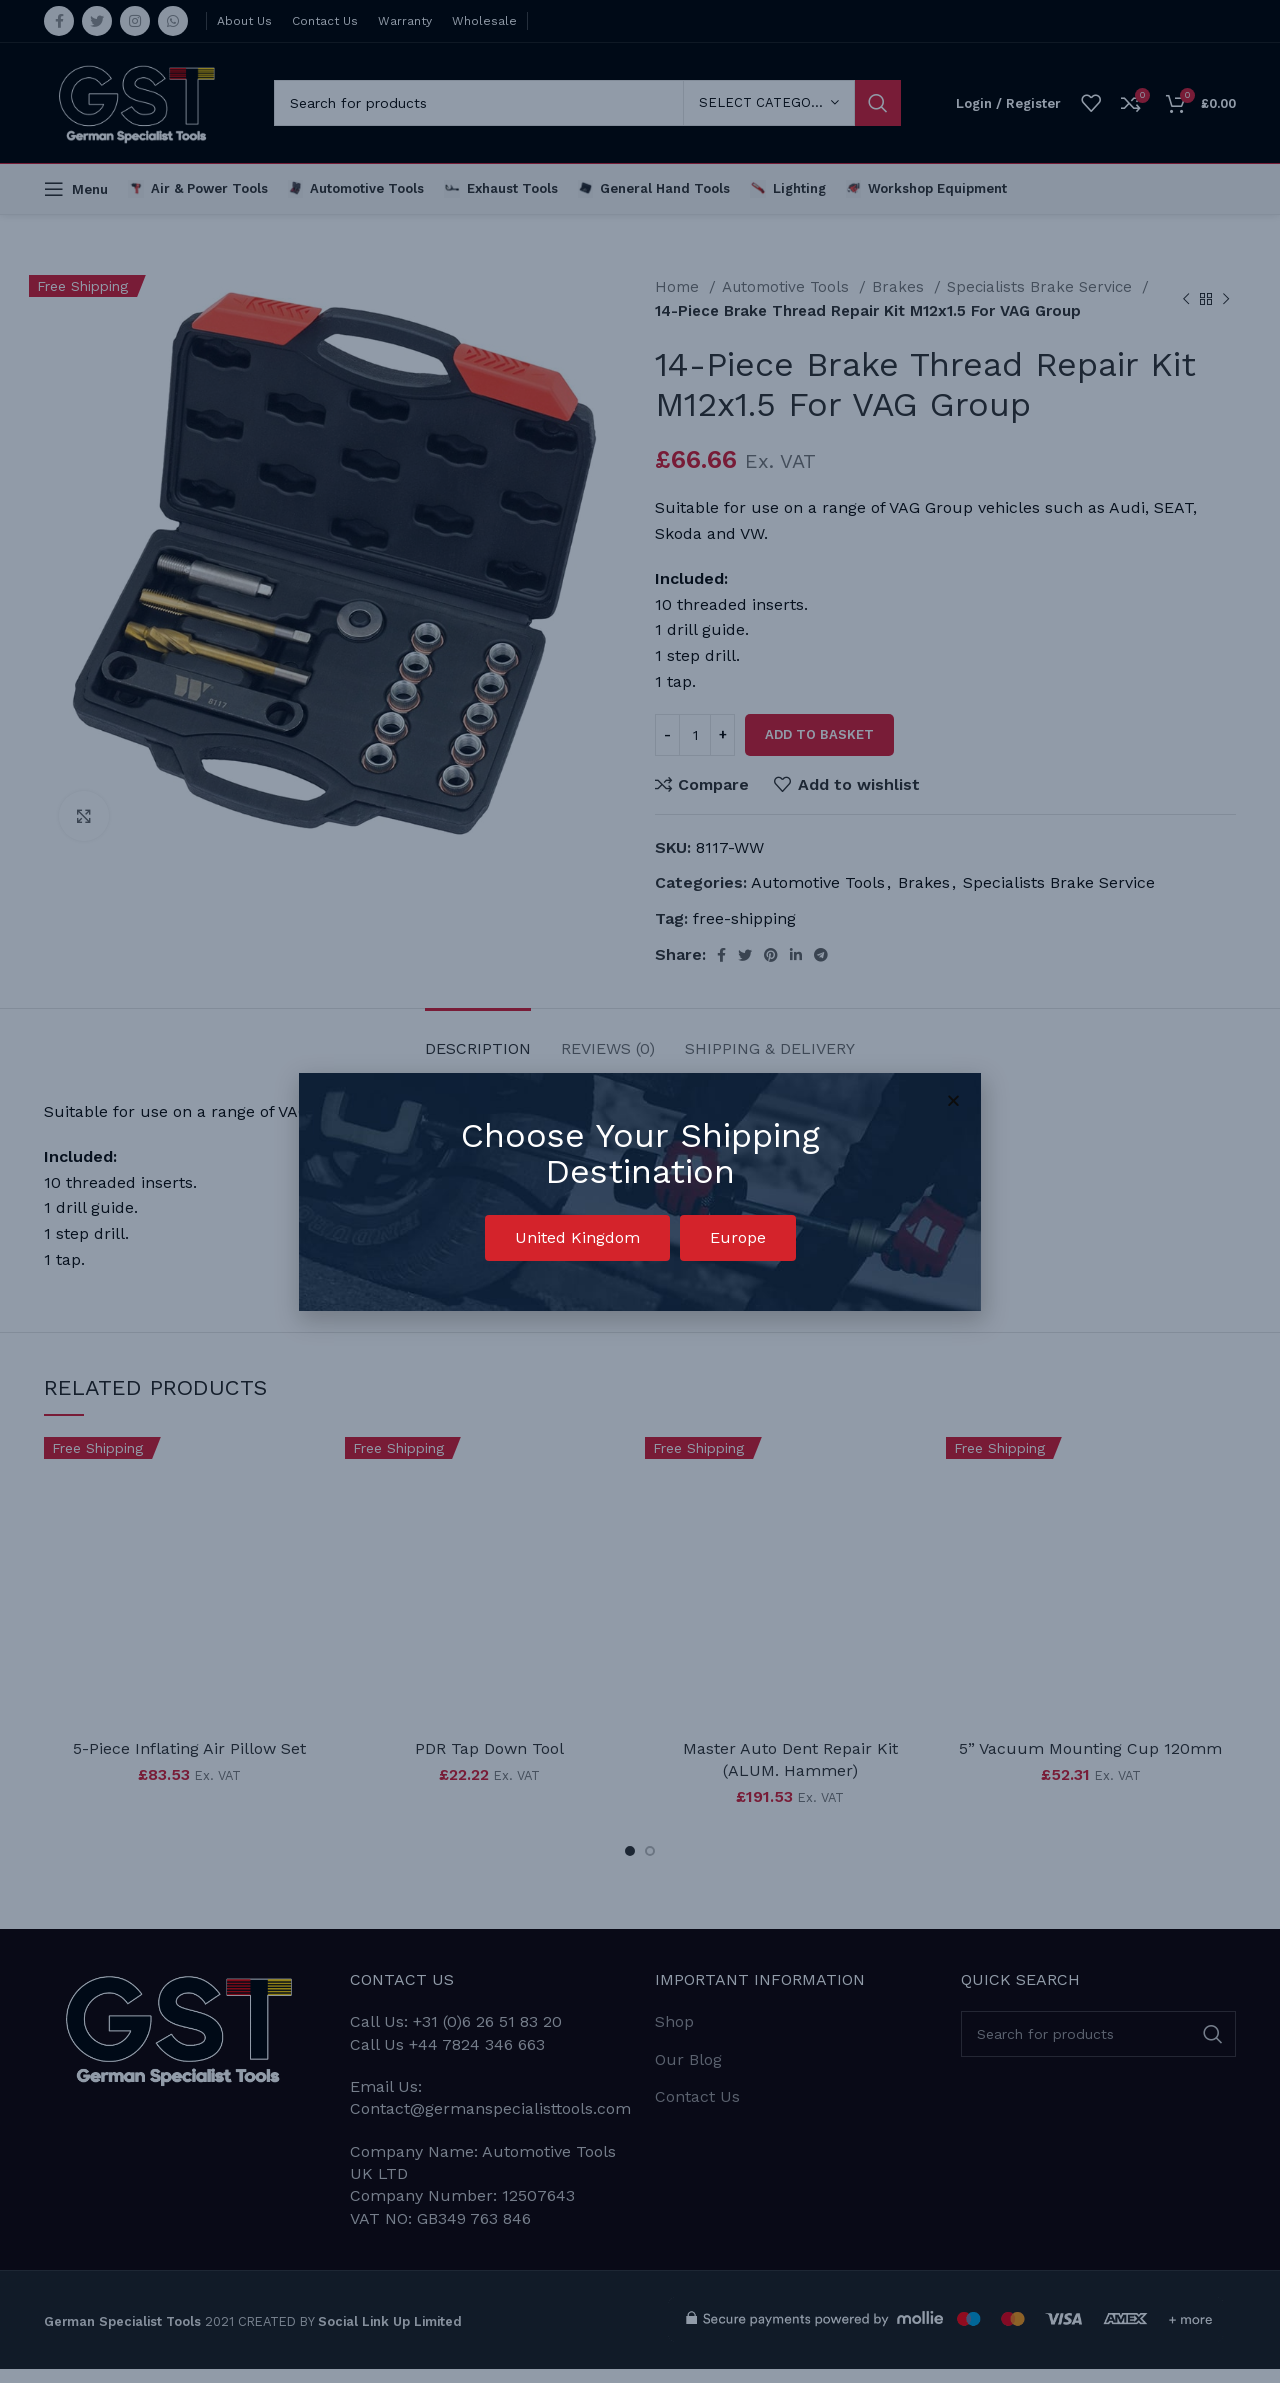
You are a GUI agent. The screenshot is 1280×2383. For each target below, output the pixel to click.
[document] (640, 1191)
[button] (577, 1238)
